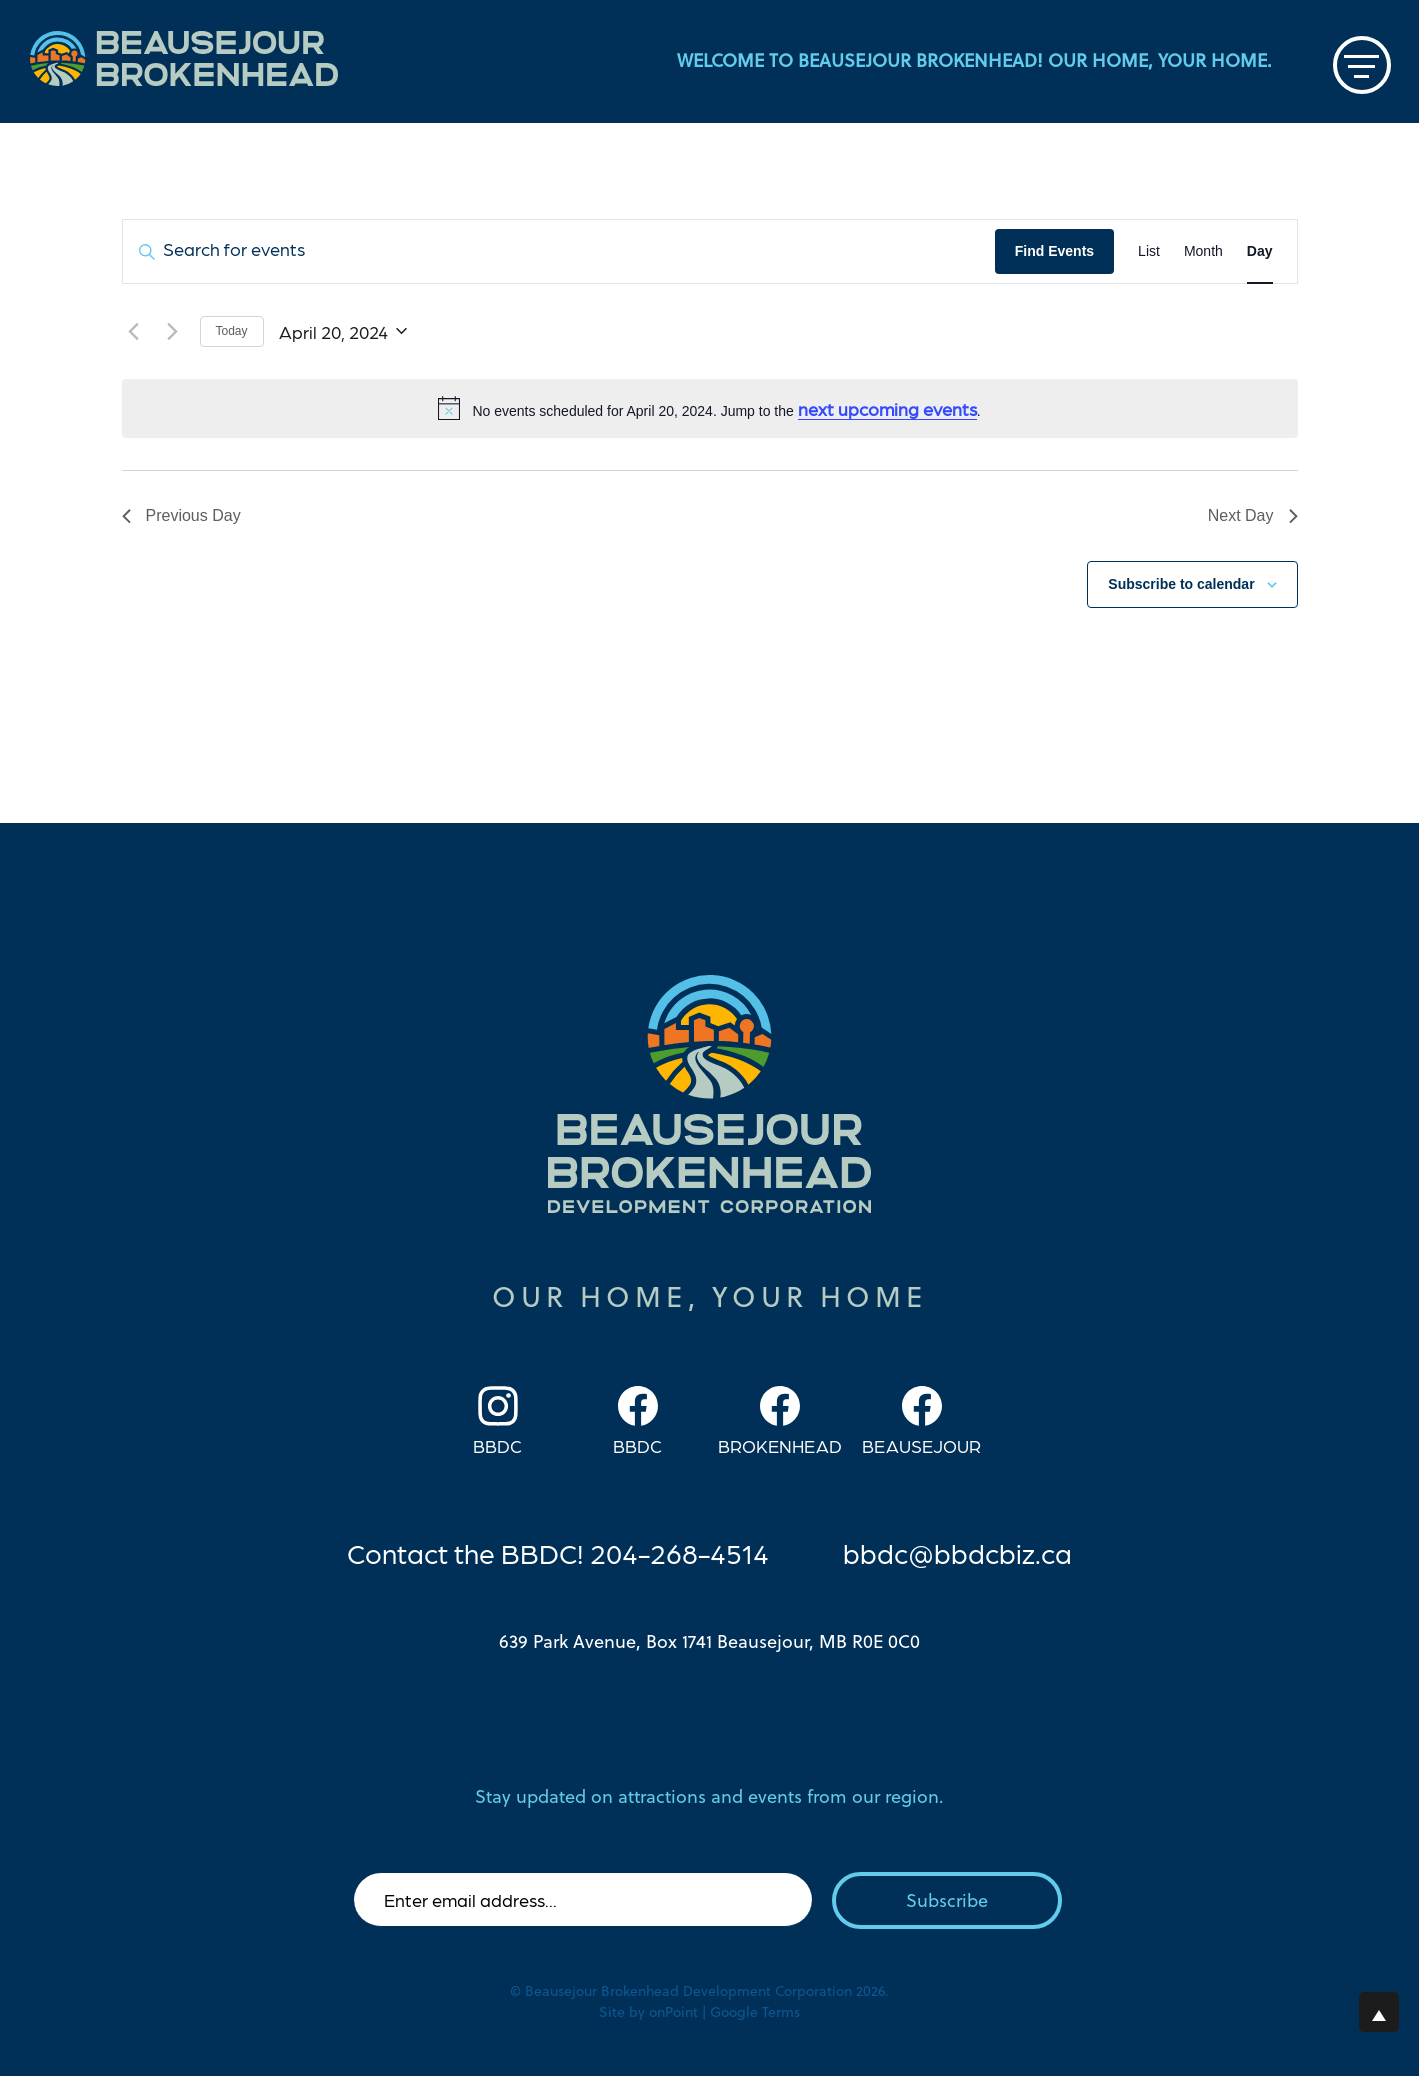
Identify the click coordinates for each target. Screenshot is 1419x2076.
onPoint (673, 2012)
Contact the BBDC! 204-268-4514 (558, 1552)
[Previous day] (134, 331)
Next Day (1253, 515)
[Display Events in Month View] (1203, 251)
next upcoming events (887, 408)
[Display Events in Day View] (1260, 251)
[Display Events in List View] (1149, 251)
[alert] (710, 409)
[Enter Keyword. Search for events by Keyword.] (559, 251)
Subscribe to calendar (1181, 584)
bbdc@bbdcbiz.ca (957, 1552)
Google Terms (755, 2012)
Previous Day (181, 515)
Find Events (1054, 251)
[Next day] (173, 331)
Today (232, 331)
